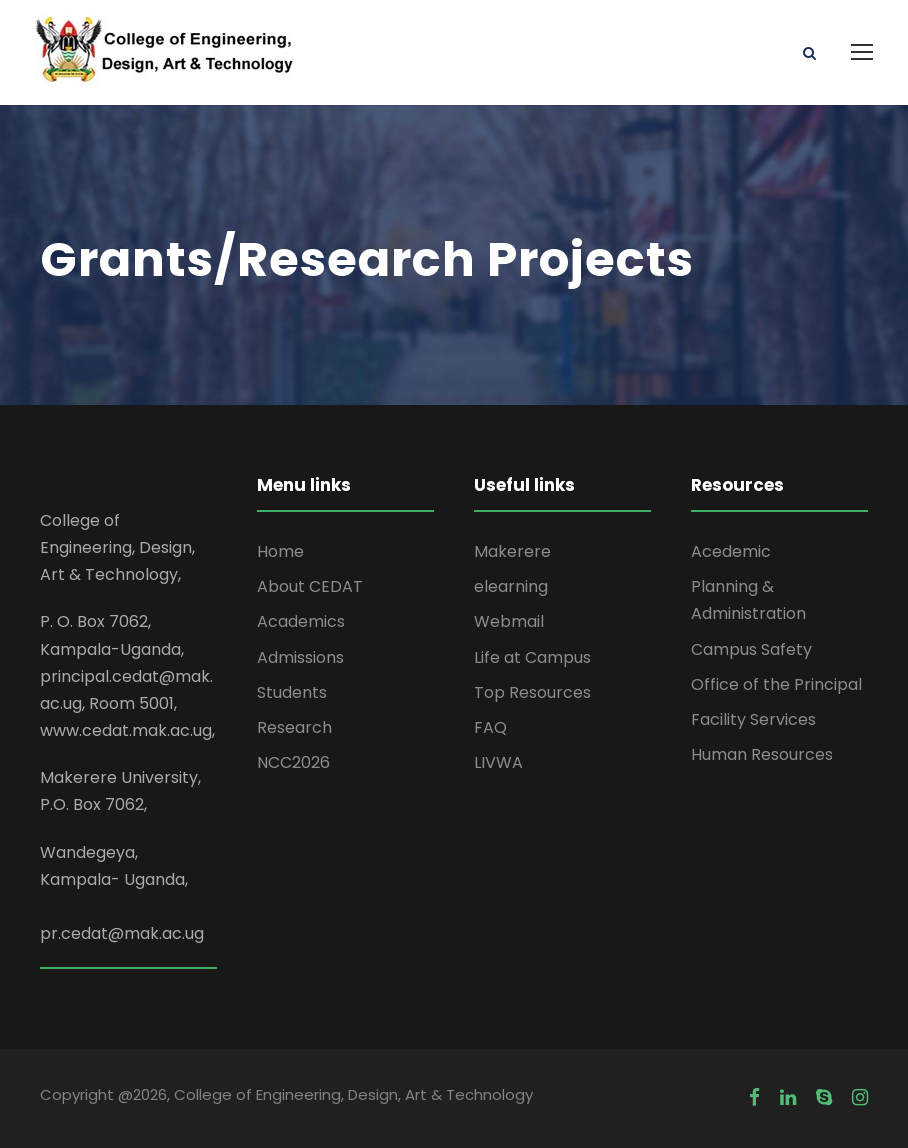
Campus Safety (751, 649)
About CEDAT (310, 586)
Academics (301, 621)
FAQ (490, 727)
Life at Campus (532, 657)
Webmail (509, 621)
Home (280, 551)
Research (294, 727)
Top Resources (532, 692)
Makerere (512, 551)
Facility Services (753, 719)
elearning (511, 586)
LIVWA (498, 762)
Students (292, 692)
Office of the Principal (776, 684)
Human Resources (762, 754)
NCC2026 (293, 762)
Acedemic (731, 551)
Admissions (300, 657)
